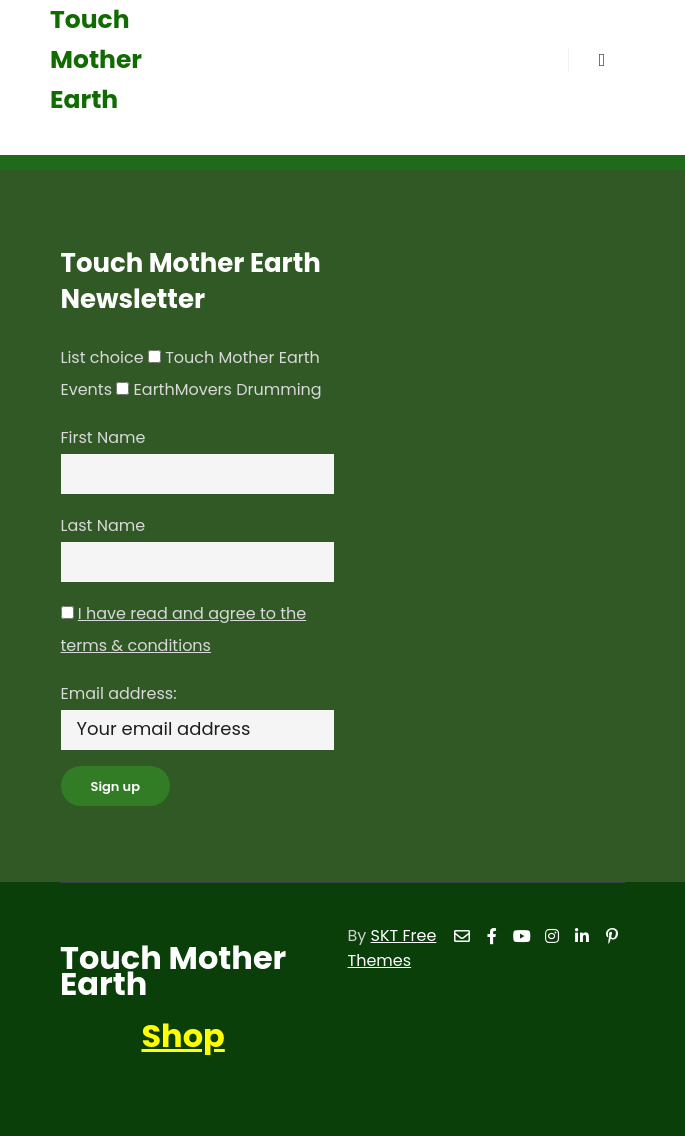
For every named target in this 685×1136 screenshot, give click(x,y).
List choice (102, 357)
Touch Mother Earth (96, 59)
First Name (103, 437)
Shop (182, 1035)
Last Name (103, 525)
